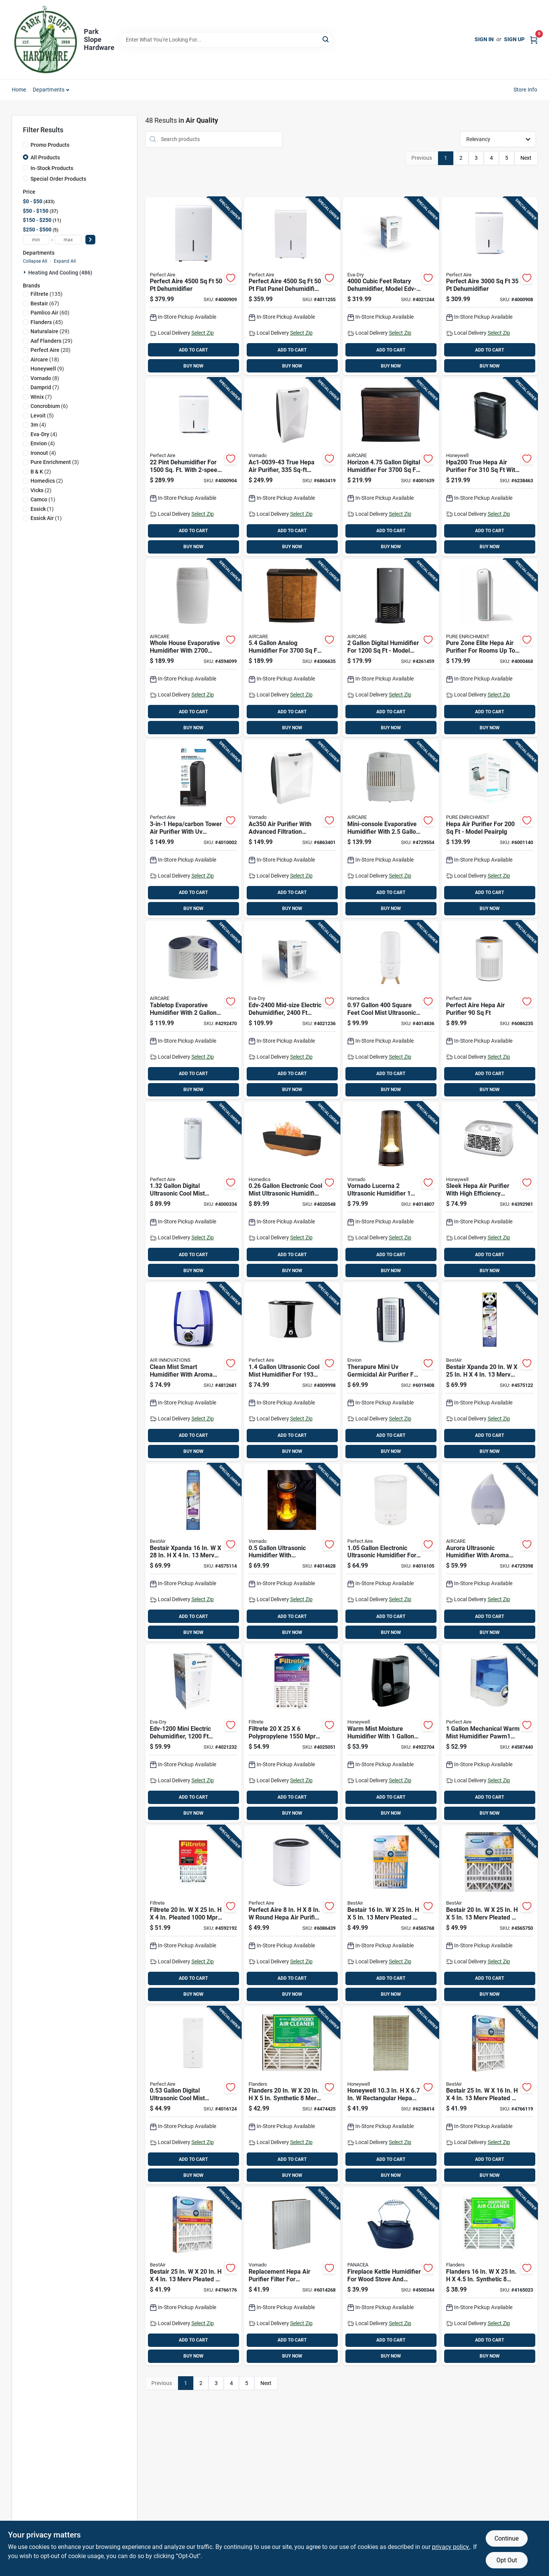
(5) (42, 415)
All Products (45, 157)
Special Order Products (58, 179)
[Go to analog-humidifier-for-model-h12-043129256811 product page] (292, 648)
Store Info (526, 90)
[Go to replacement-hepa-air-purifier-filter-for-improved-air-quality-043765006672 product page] (292, 2276)
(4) (38, 425)
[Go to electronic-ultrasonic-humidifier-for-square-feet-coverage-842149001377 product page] (391, 1553)
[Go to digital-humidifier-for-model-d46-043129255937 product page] (391, 648)
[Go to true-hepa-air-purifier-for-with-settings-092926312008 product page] (489, 467)
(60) (49, 313)
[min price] (36, 239)
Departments (48, 90)
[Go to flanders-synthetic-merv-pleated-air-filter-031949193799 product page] (489, 2276)
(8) (44, 378)
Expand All (65, 261)
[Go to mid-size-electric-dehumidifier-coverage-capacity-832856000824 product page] (292, 1010)
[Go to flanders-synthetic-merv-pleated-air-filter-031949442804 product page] (292, 2095)
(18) (44, 359)
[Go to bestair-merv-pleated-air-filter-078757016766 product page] (489, 2095)
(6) (49, 406)
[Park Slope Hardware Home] (45, 39)
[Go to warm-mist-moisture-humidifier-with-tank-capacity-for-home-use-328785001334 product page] (391, 1733)
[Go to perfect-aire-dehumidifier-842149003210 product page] (489, 286)
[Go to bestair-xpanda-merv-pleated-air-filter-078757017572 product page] (193, 1553)
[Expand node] (25, 272)
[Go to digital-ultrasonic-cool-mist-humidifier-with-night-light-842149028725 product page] (193, 1191)
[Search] (326, 39)
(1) (42, 499)
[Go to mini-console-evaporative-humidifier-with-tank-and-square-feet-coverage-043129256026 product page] (391, 829)
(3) (54, 462)
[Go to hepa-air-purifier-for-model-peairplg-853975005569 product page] (489, 829)
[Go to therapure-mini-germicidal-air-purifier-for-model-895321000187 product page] (391, 1371)
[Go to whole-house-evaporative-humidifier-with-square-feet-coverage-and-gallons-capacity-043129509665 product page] (193, 648)
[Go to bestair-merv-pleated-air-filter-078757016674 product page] (489, 1914)
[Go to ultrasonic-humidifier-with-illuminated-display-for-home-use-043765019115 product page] (292, 1553)
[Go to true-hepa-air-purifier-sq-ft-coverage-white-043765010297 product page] (292, 467)
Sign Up (514, 39)
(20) (50, 350)
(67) (44, 303)
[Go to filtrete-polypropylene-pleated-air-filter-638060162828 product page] (292, 1733)
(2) (40, 472)
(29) (49, 331)
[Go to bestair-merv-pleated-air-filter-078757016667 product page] (391, 1914)
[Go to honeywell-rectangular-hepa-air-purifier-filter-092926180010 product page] (391, 2095)
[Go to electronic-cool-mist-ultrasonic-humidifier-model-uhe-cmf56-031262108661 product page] (292, 1191)
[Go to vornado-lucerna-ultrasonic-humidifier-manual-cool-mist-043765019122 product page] (391, 1191)
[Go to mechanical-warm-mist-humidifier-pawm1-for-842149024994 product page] (489, 1733)
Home (19, 90)
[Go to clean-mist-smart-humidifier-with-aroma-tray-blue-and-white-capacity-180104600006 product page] (193, 1371)
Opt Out (506, 2560)
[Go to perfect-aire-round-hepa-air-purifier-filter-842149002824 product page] (292, 1914)
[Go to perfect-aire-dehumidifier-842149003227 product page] (193, 286)
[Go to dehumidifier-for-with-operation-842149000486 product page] (193, 467)
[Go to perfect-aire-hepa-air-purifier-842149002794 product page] (489, 1010)
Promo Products (49, 145)
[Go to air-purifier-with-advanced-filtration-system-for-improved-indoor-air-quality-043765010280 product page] (292, 829)
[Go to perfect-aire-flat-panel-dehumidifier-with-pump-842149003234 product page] (292, 286)
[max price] (68, 239)
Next (525, 158)
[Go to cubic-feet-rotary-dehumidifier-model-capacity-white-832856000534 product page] (391, 286)
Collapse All (35, 261)
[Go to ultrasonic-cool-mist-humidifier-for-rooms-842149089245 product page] (292, 1371)
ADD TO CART (193, 350)
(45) (46, 322)
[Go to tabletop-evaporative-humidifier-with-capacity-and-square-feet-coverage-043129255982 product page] (193, 1010)
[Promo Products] (25, 144)
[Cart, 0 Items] (534, 39)
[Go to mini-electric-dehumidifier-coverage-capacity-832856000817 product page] (193, 1733)
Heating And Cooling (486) (60, 273)
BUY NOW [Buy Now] (193, 366)
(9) (47, 369)
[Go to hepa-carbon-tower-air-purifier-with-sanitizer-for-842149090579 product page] (193, 829)
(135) (46, 294)
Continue (506, 2538)
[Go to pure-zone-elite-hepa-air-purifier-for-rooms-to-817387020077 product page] (489, 648)
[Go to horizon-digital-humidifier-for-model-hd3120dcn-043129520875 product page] (391, 467)
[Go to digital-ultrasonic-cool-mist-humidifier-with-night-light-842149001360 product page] (193, 2095)
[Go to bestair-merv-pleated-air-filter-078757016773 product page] (193, 2276)
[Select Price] (90, 239)
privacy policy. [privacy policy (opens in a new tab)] (451, 2546)
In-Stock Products (51, 168)
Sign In (484, 39)
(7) (44, 387)
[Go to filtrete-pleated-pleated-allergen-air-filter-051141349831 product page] (193, 1914)
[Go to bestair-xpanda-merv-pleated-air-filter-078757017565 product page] (489, 1371)
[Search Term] (226, 39)
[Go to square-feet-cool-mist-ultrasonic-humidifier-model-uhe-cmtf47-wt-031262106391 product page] (391, 1010)
